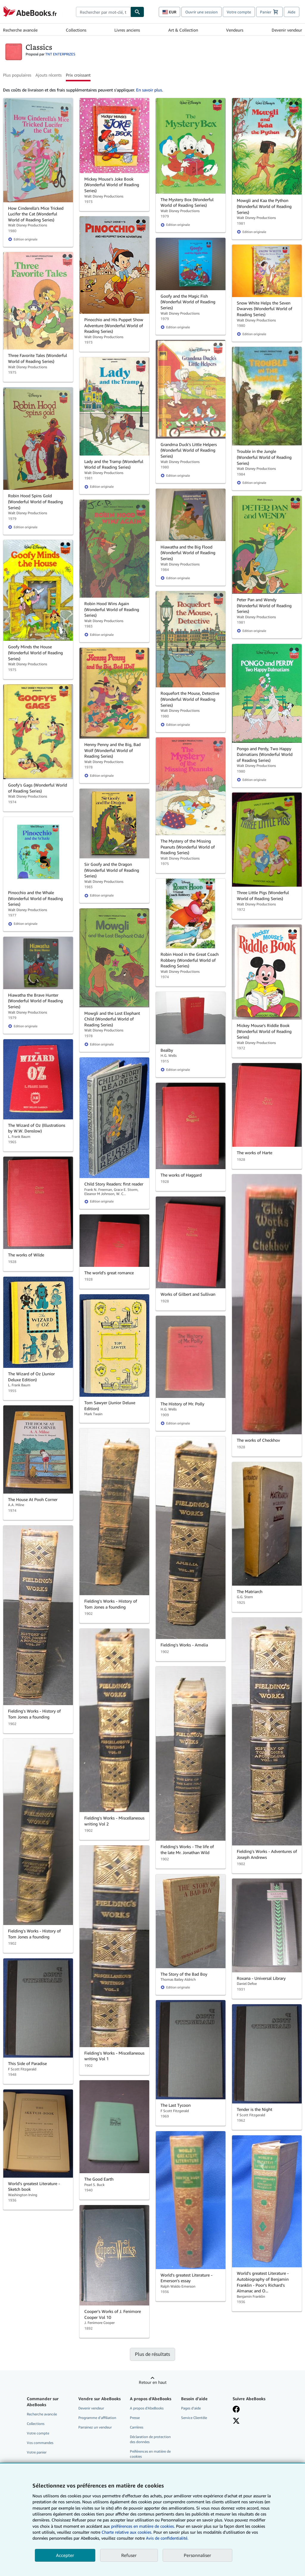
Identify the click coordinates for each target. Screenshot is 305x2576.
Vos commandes (40, 2442)
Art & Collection (183, 29)
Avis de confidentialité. (167, 2538)
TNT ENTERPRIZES (60, 54)
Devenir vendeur (287, 29)
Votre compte (239, 12)
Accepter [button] (65, 2555)
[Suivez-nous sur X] (236, 2421)
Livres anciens (127, 29)
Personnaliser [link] (197, 2555)
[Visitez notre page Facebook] (236, 2409)
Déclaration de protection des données (150, 2439)
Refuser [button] (129, 2555)
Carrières (136, 2427)
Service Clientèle (194, 2417)
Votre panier (36, 2452)
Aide (291, 12)
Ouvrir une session (201, 12)
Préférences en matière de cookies (150, 2454)
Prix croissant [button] (78, 74)
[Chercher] (137, 12)
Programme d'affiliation (97, 2417)
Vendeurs (234, 29)
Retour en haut (152, 2382)
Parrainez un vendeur (95, 2427)
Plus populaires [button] (17, 74)
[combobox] (103, 12)
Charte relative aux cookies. (127, 2532)
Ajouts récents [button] (48, 74)
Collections (76, 29)
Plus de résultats (152, 2354)
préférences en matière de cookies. (143, 2526)
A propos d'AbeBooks (147, 2408)
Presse (135, 2417)
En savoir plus (149, 89)
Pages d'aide (191, 2408)
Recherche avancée (20, 29)
